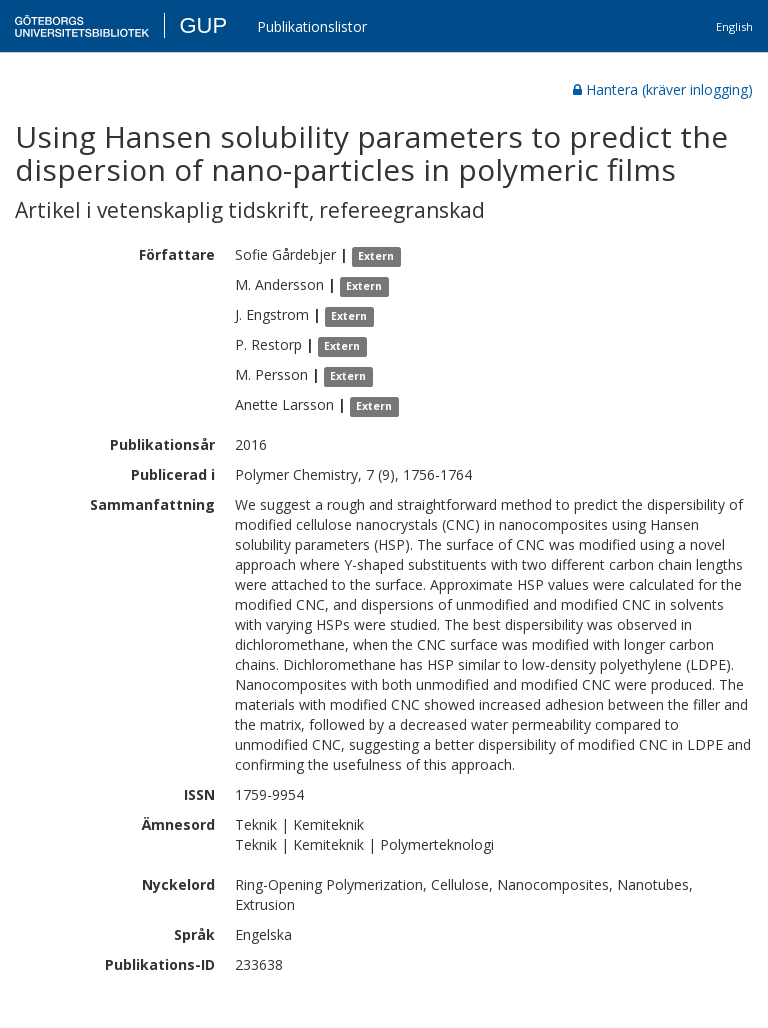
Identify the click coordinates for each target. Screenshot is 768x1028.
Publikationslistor (312, 26)
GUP (203, 25)
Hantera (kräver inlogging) (663, 89)
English (734, 26)
